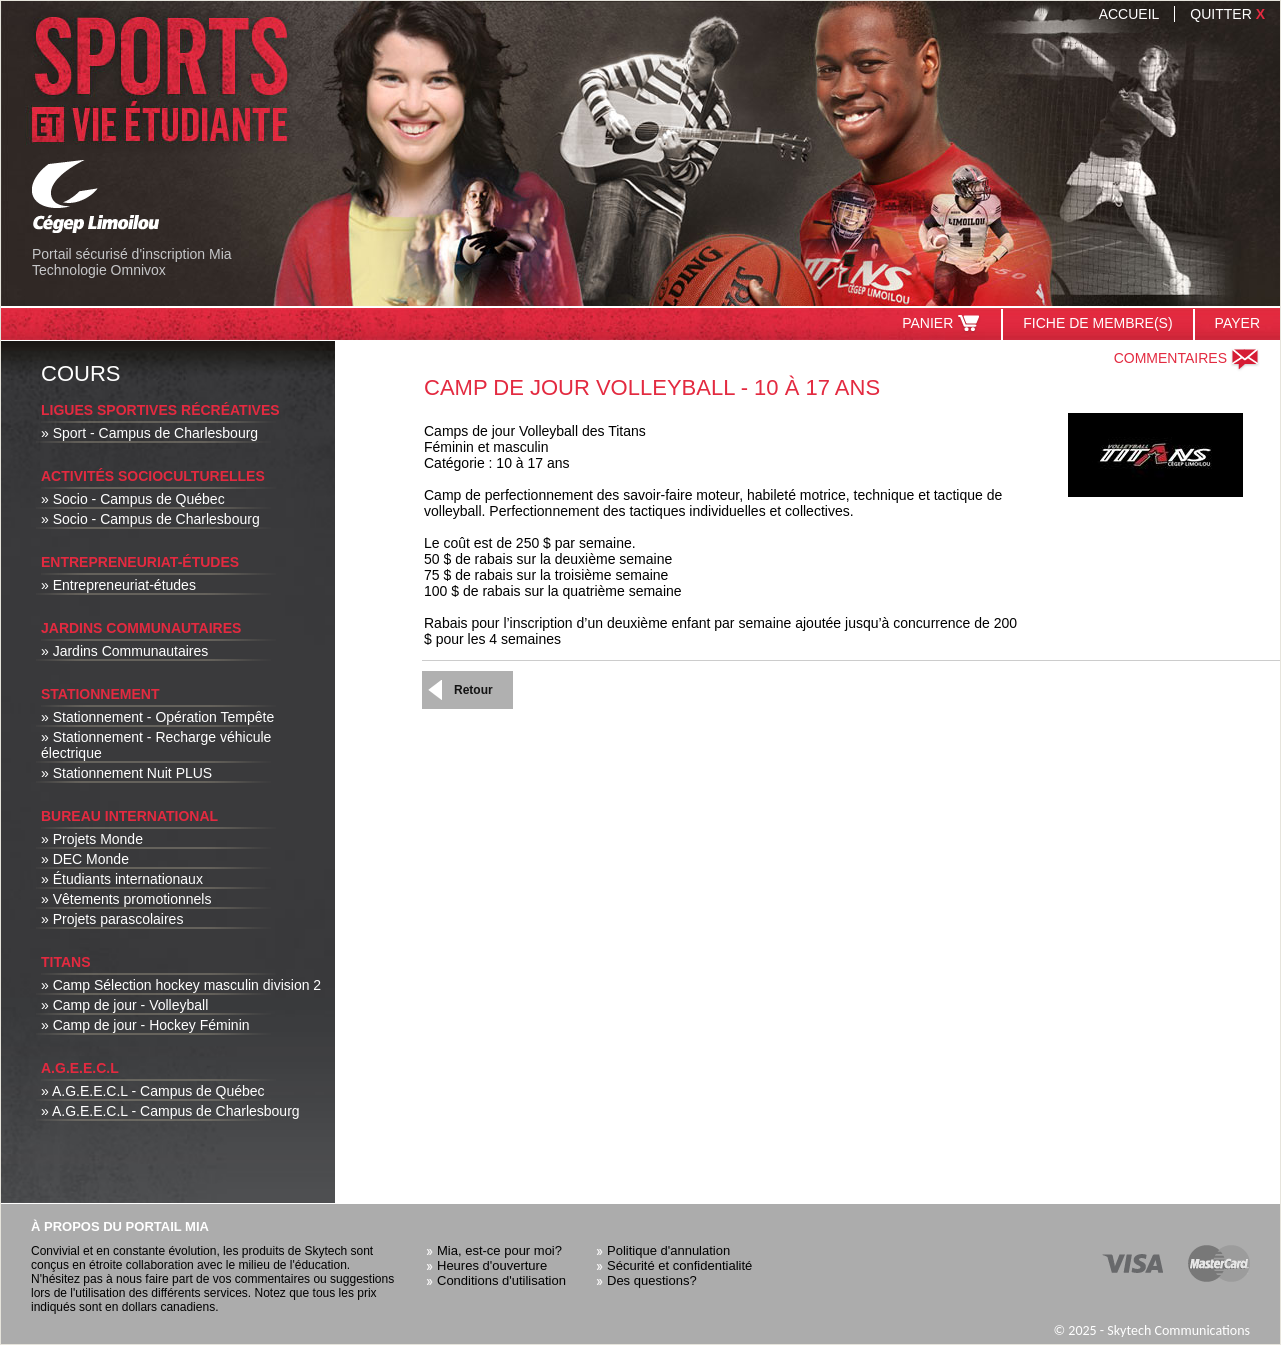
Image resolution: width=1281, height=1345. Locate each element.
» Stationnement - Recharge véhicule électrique (156, 745)
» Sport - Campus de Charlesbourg (149, 433)
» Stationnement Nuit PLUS (126, 773)
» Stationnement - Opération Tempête (157, 717)
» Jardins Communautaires (124, 651)
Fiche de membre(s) (1097, 323)
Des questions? (652, 1280)
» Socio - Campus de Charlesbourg (150, 519)
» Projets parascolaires (112, 919)
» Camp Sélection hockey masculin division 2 (181, 985)
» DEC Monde (85, 859)
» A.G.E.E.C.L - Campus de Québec (153, 1091)
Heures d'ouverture (492, 1265)
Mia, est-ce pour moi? (499, 1250)
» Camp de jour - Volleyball (124, 1005)
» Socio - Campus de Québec (133, 499)
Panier (941, 323)
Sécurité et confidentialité (679, 1265)
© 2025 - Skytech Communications (1151, 1330)
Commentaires (1187, 358)
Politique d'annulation (668, 1250)
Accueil (1129, 14)
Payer (1237, 323)
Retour (473, 690)
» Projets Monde (92, 839)
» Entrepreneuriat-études (118, 585)
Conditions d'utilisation (501, 1280)
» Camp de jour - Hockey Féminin (145, 1025)
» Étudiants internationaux (122, 879)
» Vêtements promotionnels (126, 899)
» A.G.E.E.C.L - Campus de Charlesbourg (170, 1111)
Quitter (1227, 14)
